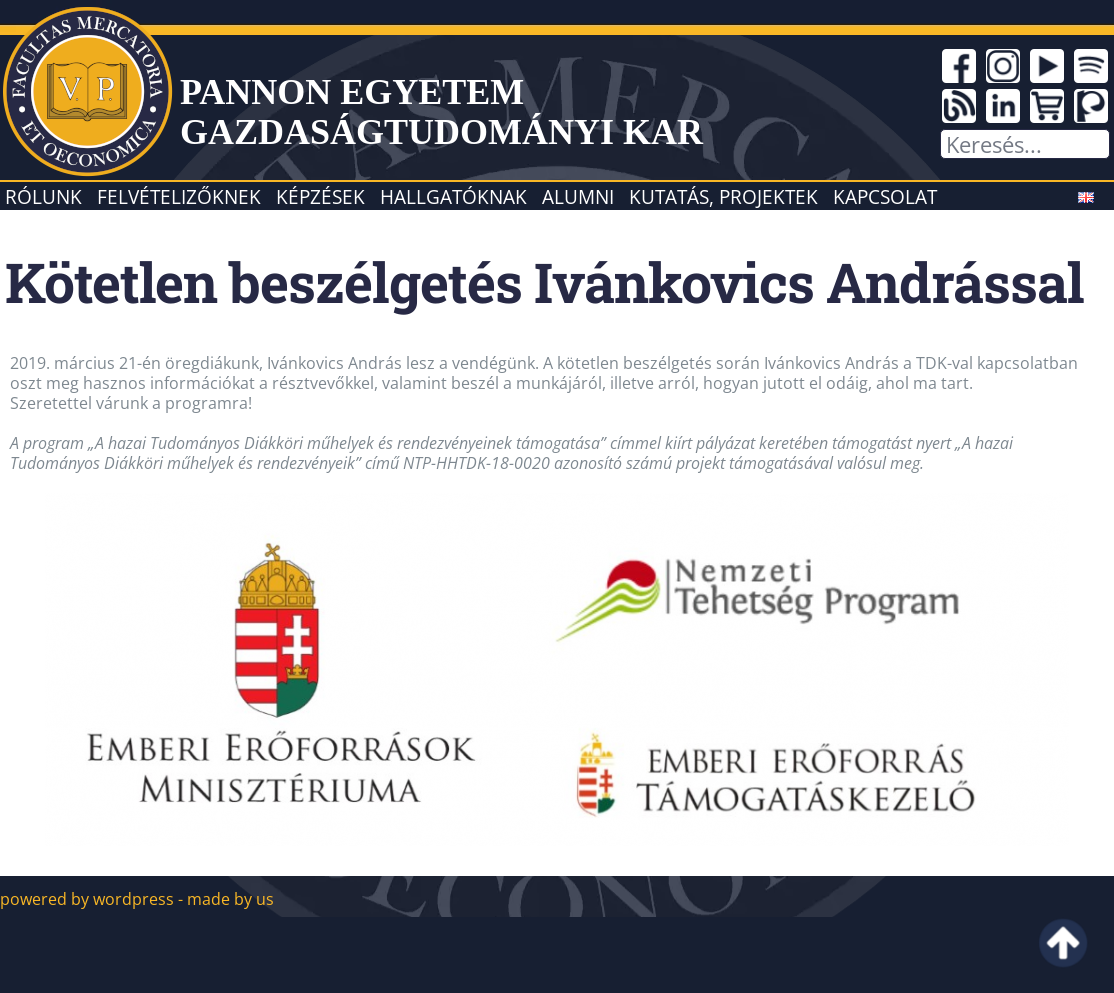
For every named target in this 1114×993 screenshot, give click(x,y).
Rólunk (43, 196)
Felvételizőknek (179, 196)
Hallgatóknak (453, 196)
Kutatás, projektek (723, 196)
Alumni (578, 196)
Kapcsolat (885, 196)
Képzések (320, 196)
